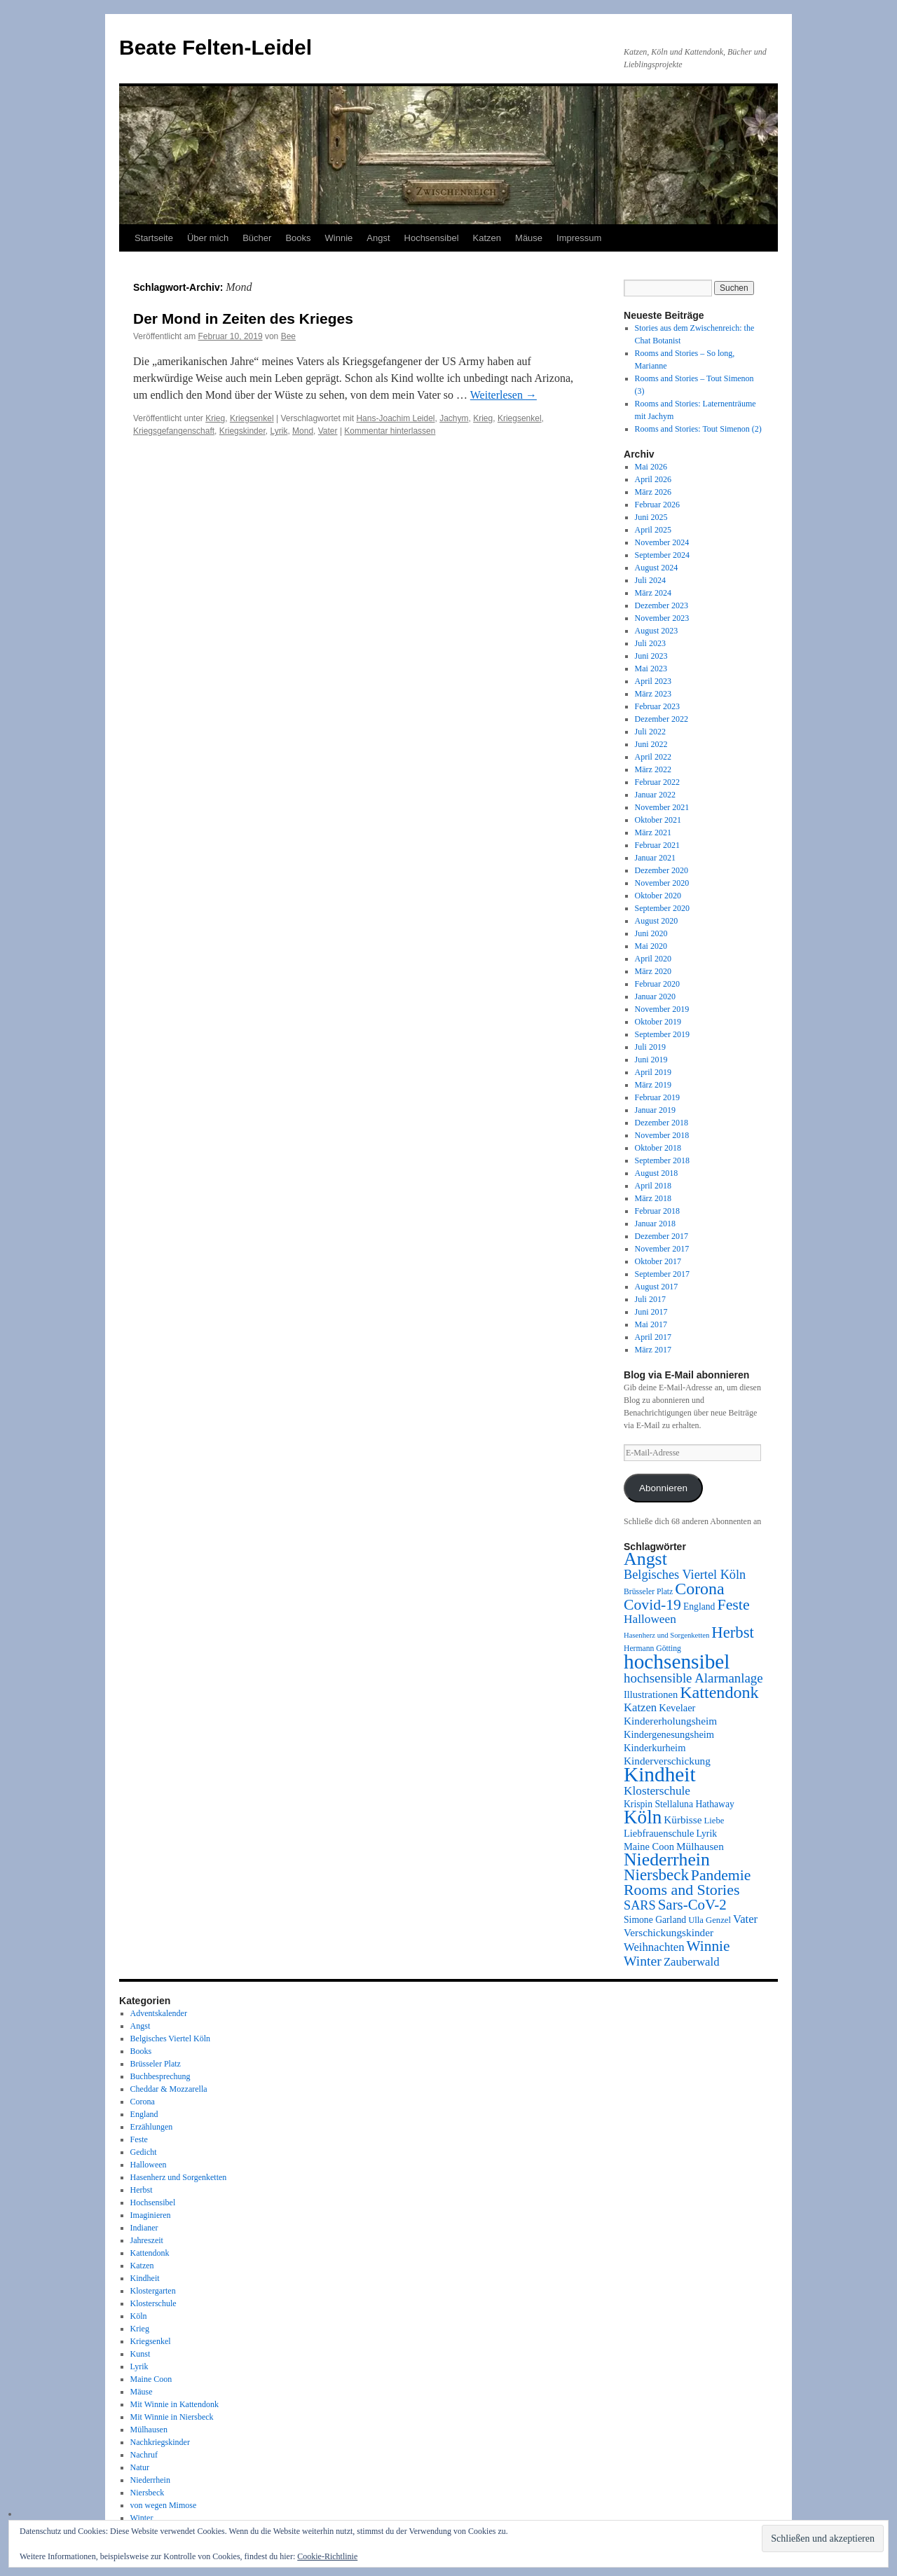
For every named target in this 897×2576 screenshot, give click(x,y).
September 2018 (662, 1160)
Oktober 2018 (658, 1148)
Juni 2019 (651, 1059)
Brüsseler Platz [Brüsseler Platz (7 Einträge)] (648, 1591)
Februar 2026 (657, 504)
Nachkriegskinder (160, 2442)
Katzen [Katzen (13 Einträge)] (640, 1707)
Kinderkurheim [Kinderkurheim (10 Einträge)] (654, 1747)
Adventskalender (158, 2013)
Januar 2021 (655, 858)
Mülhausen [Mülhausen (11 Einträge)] (700, 1846)
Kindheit (145, 2278)
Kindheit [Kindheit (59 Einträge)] (660, 1774)
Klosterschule (153, 2303)
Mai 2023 (651, 668)
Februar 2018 (657, 1211)
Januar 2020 (655, 996)
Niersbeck (147, 2493)
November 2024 (662, 542)
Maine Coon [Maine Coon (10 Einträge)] (649, 1846)
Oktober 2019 (658, 1022)
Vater (328, 431)
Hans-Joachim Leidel (395, 418)
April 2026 (653, 479)
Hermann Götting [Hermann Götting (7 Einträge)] (652, 1648)
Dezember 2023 (661, 605)
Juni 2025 (651, 517)
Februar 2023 (657, 706)
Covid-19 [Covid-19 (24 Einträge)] (652, 1604)
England (144, 2114)
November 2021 (662, 807)
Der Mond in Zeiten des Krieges (243, 318)
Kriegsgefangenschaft (173, 431)
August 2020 (656, 921)
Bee (288, 336)
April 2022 (653, 757)
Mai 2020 (651, 946)
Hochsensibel (431, 238)
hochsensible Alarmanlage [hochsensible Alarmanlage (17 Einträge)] (693, 1678)
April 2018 (653, 1186)
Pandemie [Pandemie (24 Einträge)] (721, 1875)
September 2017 (662, 1274)
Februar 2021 (657, 845)
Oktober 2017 (658, 1261)
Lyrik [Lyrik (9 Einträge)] (706, 1833)
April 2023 (653, 681)
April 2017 (653, 1337)
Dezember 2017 (661, 1236)
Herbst (141, 2190)
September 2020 (662, 908)
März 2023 (653, 694)
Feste (139, 2139)
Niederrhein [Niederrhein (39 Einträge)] (667, 1859)
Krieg (215, 418)
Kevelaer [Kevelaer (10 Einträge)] (677, 1707)
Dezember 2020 (661, 870)
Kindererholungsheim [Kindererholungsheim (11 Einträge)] (670, 1721)
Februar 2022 (657, 782)
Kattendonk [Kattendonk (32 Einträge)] (719, 1692)
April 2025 (653, 530)
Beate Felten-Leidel (215, 47)
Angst (378, 238)
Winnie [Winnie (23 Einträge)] (708, 1946)
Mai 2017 (651, 1324)
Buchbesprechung (160, 2076)
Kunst (140, 2354)
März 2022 (653, 769)
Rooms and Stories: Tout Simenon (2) (698, 429)
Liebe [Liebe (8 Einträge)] (714, 1820)
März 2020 (653, 971)
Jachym (453, 418)
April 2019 (653, 1072)
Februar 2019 (657, 1097)
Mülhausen (148, 2429)
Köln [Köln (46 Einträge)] (643, 1817)
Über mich (207, 238)
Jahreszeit (146, 2240)
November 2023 (662, 618)
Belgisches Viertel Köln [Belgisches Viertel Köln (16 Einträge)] (685, 1575)
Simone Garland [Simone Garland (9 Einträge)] (655, 1919)
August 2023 (656, 631)
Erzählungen (151, 2127)
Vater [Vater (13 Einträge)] (745, 1919)
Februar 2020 (657, 984)
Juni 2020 (651, 933)
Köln (138, 2316)
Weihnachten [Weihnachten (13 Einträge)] (654, 1947)
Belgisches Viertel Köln (170, 2038)
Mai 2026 (651, 467)
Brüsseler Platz (155, 2064)
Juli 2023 (650, 643)
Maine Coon (151, 2379)
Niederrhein (150, 2480)
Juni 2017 (651, 1312)
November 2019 (662, 1009)
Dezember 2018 (661, 1123)
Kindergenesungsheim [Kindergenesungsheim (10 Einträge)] (669, 1734)
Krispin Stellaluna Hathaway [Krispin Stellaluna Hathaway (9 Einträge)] (679, 1804)
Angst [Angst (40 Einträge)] (645, 1559)
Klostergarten (153, 2291)
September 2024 (662, 555)
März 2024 (653, 593)
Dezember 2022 (661, 719)
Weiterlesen (503, 395)
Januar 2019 (655, 1110)
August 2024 (656, 568)
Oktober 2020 (658, 895)
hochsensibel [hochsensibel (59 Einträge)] (677, 1661)
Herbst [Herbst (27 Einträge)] (732, 1632)
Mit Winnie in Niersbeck (172, 2417)
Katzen (487, 238)
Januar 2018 (655, 1223)
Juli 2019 (650, 1047)
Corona (142, 2101)
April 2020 (653, 959)
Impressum (578, 238)
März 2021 (653, 832)
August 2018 (656, 1173)
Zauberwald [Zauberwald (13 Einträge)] (692, 1961)
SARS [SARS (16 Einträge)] (640, 1905)
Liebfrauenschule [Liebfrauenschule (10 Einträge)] (659, 1833)
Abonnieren (663, 1488)
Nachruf (144, 2455)
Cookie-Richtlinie (327, 2556)
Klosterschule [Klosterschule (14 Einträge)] (657, 1790)
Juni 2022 (651, 744)
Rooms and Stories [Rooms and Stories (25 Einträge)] (681, 1889)
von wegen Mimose (163, 2505)
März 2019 (653, 1085)
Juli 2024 (650, 580)
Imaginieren (150, 2215)
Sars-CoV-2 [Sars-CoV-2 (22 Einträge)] (692, 1904)
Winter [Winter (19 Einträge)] (643, 1960)
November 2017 (662, 1249)
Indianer (144, 2228)
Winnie (339, 238)
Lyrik (278, 431)
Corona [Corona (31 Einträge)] (699, 1589)
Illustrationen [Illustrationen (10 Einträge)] (651, 1694)
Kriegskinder (242, 431)
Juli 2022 (650, 732)
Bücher (256, 238)
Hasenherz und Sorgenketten (178, 2177)
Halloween (148, 2165)
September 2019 (662, 1034)
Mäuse (528, 238)
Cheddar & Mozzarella (168, 2089)
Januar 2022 (655, 795)
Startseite (154, 238)
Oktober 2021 (658, 820)
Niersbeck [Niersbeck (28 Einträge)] (656, 1875)
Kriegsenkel (252, 418)
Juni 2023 (651, 656)
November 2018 (662, 1135)
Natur (139, 2467)
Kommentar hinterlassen (389, 431)
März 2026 (653, 492)
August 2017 (656, 1287)
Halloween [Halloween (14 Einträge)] (650, 1619)
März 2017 (653, 1350)
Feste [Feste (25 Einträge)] (733, 1604)
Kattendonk (150, 2253)
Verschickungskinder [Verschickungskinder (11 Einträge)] (668, 1932)
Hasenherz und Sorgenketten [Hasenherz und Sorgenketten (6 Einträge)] (666, 1635)
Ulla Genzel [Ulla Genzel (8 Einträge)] (709, 1920)
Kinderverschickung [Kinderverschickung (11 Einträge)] (667, 1761)
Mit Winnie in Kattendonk (174, 2404)
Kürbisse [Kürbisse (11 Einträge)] (682, 1819)
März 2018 (653, 1198)
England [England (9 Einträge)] (699, 1606)
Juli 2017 (650, 1299)
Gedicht (143, 2152)
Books (297, 238)
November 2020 (662, 883)
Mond (302, 431)
